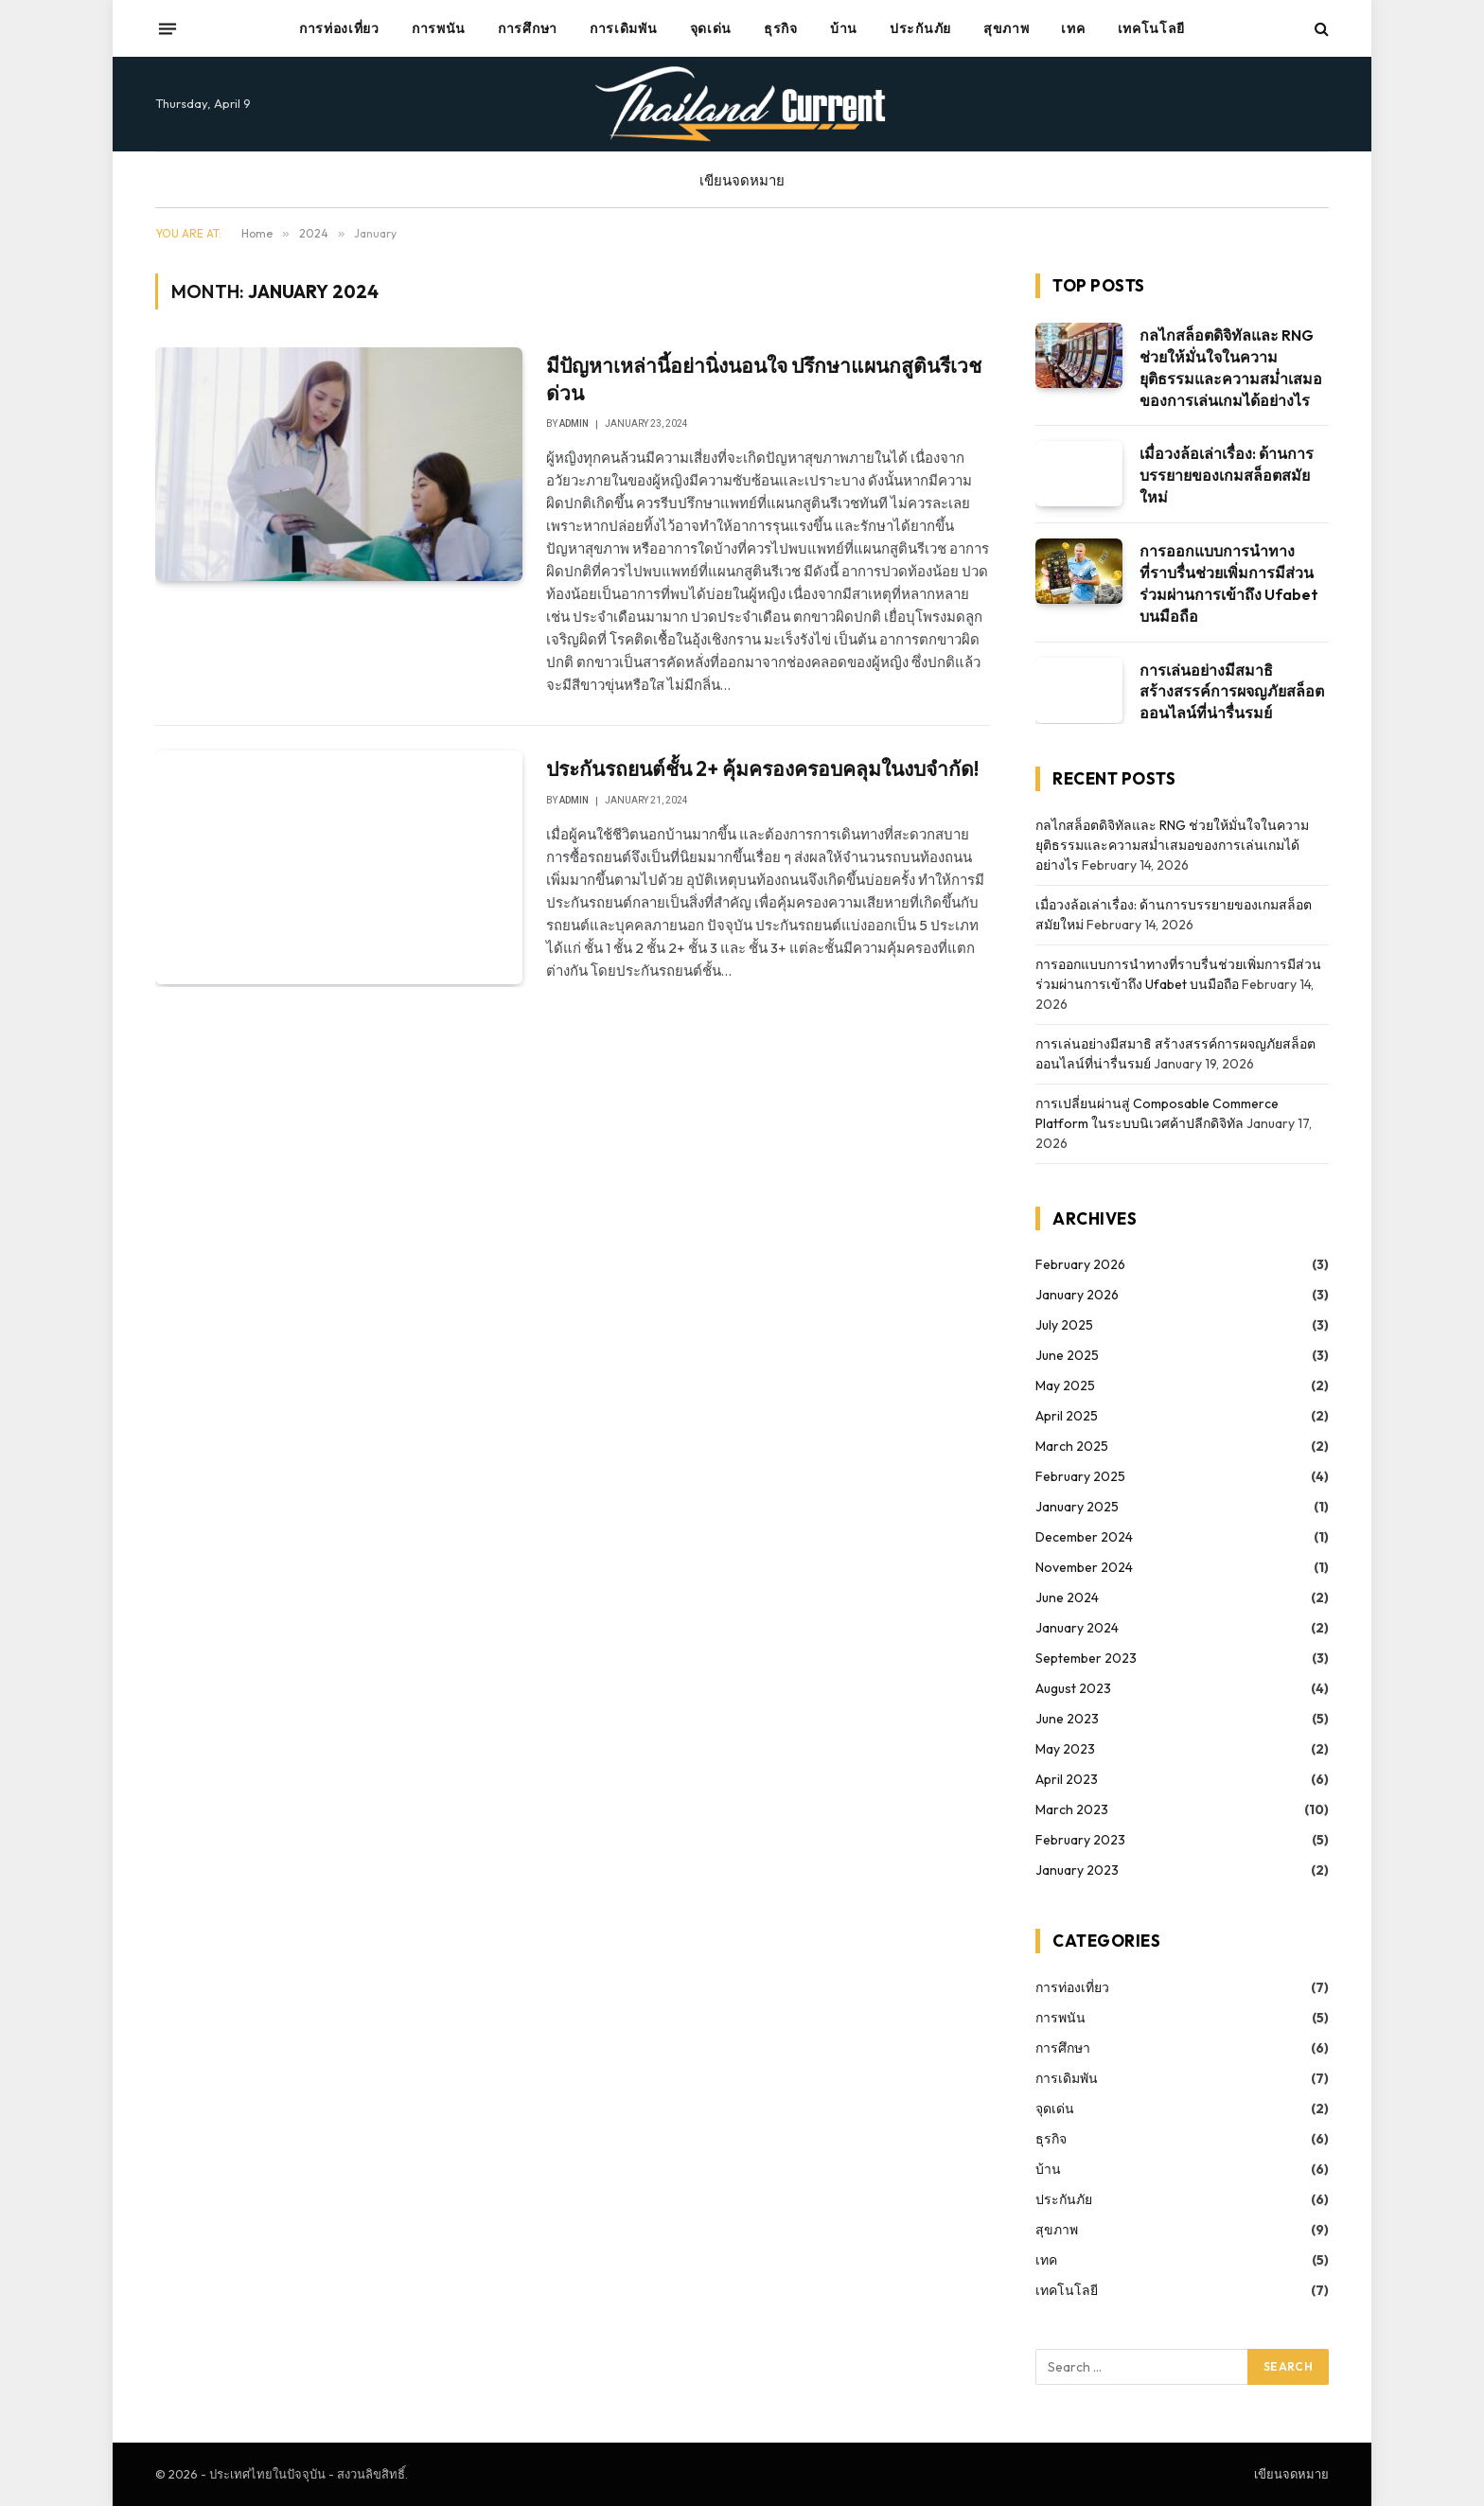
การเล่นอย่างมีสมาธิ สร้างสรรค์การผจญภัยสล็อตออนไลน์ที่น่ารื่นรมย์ (1232, 692)
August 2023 (1073, 1688)
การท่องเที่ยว (339, 28)
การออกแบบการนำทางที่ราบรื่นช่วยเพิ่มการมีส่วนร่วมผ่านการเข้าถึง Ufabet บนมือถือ (1229, 583)
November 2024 (1084, 1567)
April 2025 (1066, 1415)
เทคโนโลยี (1152, 28)
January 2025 (1077, 1506)
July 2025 (1064, 1324)
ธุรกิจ (781, 28)
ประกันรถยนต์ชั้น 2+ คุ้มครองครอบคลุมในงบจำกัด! (762, 768)
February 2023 (1080, 1839)
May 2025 (1065, 1385)
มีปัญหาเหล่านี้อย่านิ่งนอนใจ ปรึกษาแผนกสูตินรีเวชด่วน (763, 379)
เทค (1073, 28)
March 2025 (1071, 1446)
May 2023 (1065, 1748)
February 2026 (1080, 1264)
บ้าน (843, 28)
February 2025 (1080, 1476)
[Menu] (167, 28)
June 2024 (1067, 1597)
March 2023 (1071, 1809)
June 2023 (1067, 1718)
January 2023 (1077, 1870)
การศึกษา (527, 28)
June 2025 (1067, 1355)
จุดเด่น (711, 28)
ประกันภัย (920, 28)
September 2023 (1086, 1658)
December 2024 (1084, 1536)
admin (574, 423)
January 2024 (1077, 1627)
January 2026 (1077, 1294)
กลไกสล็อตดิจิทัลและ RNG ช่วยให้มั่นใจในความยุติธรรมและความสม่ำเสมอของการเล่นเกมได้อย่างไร (1231, 368)
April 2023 (1066, 1779)
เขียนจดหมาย (742, 180)
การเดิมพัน (624, 28)
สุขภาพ (1006, 28)
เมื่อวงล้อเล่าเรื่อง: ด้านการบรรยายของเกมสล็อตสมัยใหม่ (1227, 475)
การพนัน (439, 28)
